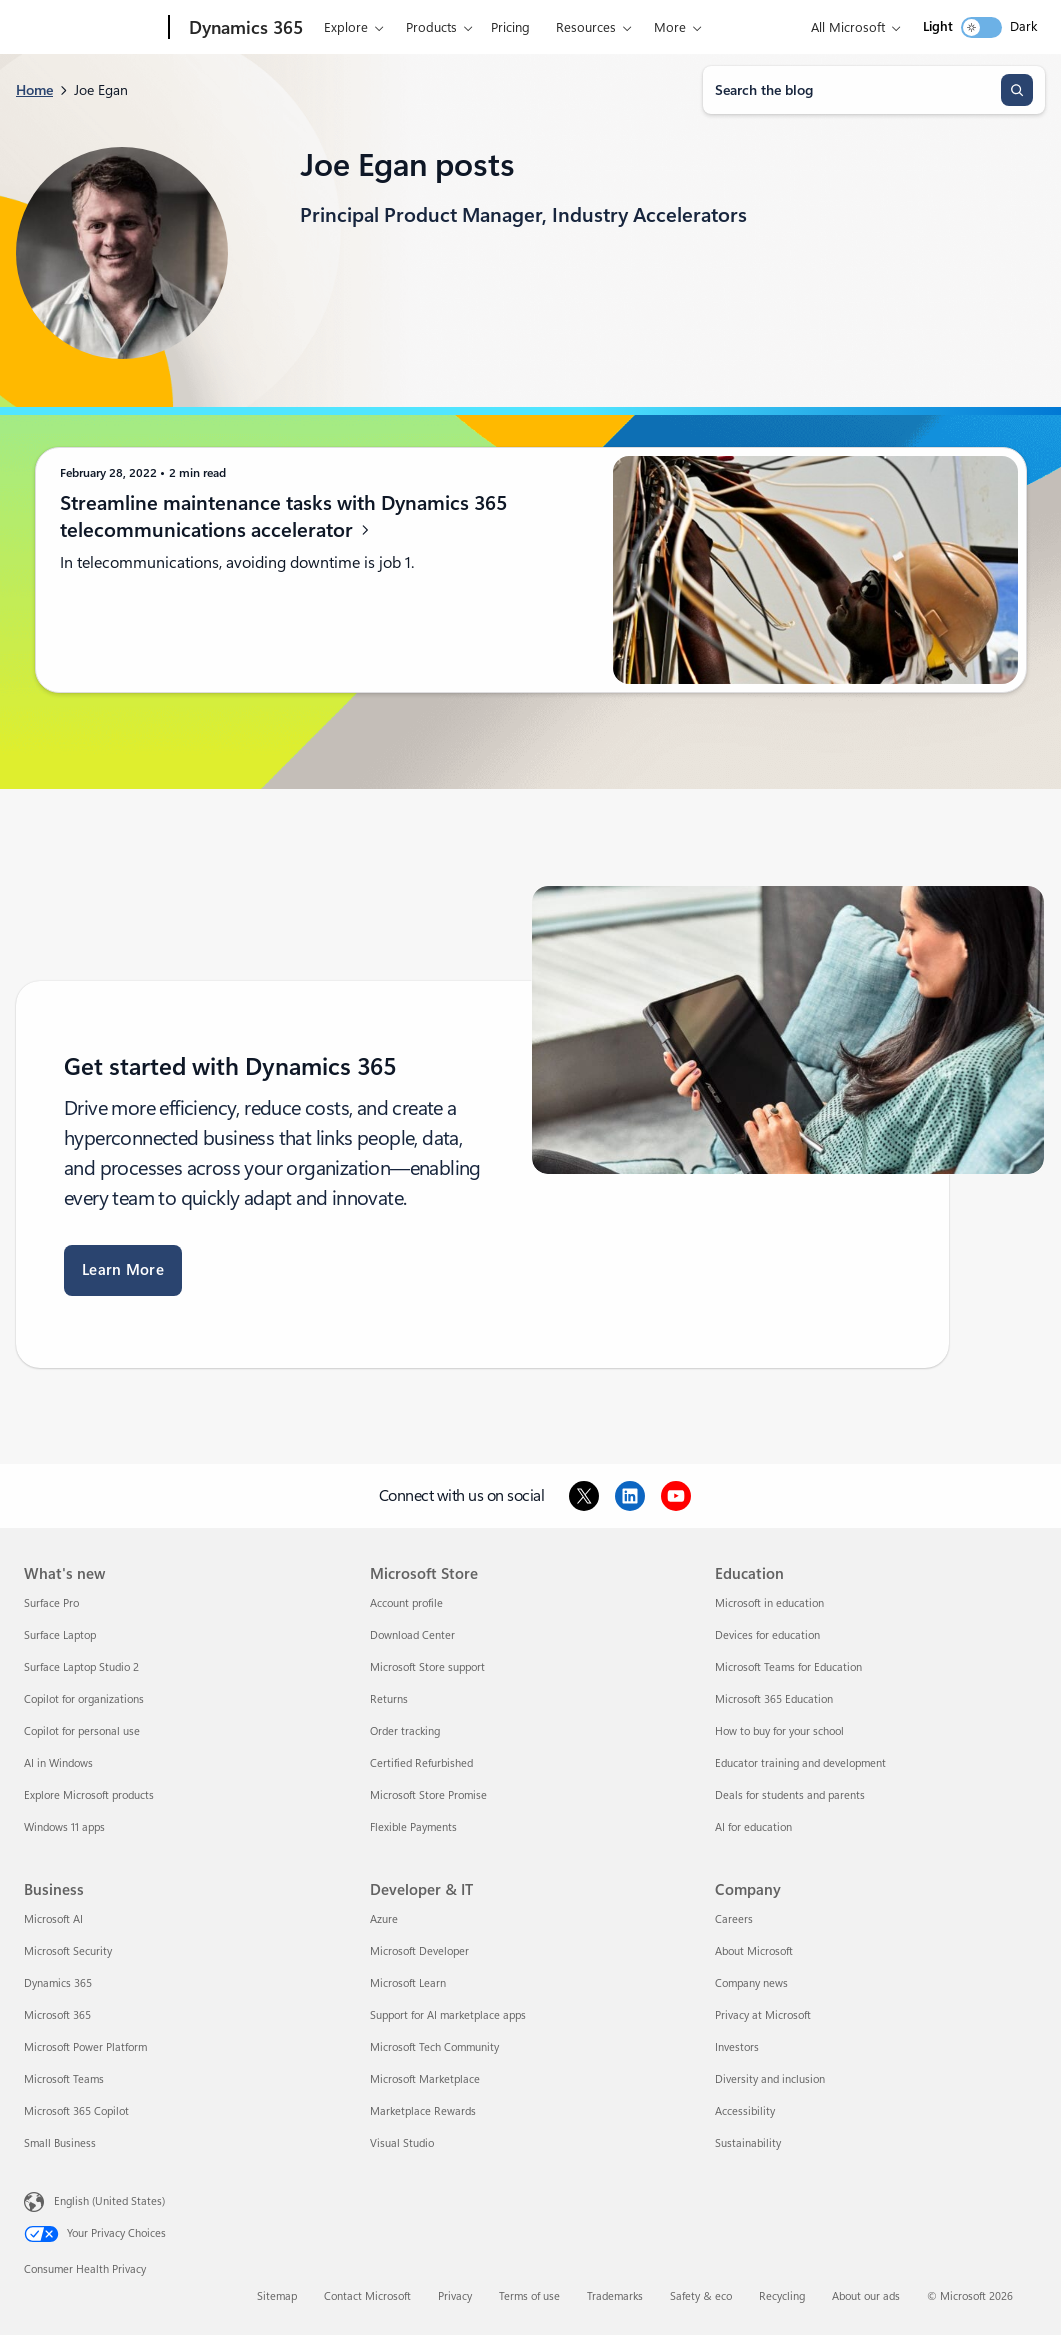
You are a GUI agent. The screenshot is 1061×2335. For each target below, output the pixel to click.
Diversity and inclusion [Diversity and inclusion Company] (770, 2079)
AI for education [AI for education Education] (753, 1827)
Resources (586, 27)
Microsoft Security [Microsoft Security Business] (68, 1951)
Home (34, 90)
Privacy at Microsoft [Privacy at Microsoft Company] (763, 2015)
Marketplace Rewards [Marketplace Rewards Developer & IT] (423, 2111)
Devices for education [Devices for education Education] (767, 1635)
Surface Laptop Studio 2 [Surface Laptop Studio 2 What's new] (81, 1667)
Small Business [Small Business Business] (60, 2143)
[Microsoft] (92, 28)
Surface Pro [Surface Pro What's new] (51, 1603)
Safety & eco (701, 2296)
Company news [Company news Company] (751, 1983)
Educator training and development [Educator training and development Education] (800, 1763)
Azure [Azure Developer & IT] (384, 1919)
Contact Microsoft (367, 2296)
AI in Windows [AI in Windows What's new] (58, 1763)
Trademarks (615, 2296)
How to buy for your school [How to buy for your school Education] (779, 1731)
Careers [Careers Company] (734, 1919)
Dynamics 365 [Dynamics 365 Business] (58, 1983)
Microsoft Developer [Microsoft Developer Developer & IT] (419, 1951)
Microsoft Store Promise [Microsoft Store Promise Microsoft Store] (428, 1795)
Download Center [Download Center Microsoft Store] (412, 1635)
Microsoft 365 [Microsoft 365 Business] (57, 2015)
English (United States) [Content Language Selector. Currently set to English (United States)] (109, 2201)
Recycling (782, 2296)
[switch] (981, 27)
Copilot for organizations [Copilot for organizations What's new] (84, 1699)
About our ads (866, 2296)
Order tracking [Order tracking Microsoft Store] (405, 1731)
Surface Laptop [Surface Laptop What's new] (60, 1635)
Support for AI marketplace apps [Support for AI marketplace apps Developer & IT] (448, 2015)
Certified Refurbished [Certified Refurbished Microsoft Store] (421, 1763)
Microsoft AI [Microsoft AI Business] (53, 1919)
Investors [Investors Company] (737, 2047)
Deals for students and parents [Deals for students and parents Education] (790, 1795)
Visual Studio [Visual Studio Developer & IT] (402, 2143)
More (670, 27)
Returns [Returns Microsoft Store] (389, 1699)
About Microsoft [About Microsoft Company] (754, 1951)
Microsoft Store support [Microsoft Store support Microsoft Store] (427, 1667)
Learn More (123, 1270)
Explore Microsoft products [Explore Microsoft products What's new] (89, 1795)
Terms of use (529, 2296)
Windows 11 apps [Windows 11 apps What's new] (64, 1827)
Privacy (455, 2296)
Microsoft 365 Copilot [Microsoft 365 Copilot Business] (76, 2111)
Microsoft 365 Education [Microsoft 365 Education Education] (774, 1699)
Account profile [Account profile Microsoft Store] (406, 1603)
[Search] (1017, 90)
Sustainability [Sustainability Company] (748, 2143)
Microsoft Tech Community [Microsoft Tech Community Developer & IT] (434, 2047)
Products (431, 27)
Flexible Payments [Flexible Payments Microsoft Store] (413, 1827)
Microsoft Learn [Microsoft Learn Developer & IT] (408, 1983)
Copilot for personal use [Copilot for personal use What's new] (82, 1731)
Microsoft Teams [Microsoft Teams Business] (64, 2079)
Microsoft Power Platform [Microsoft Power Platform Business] (85, 2047)
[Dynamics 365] (244, 28)
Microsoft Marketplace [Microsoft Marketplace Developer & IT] (425, 2079)
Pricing (510, 27)
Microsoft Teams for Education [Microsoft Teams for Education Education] (788, 1667)
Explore (346, 27)
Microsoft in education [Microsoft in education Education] (769, 1603)
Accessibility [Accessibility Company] (745, 2111)
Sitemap (277, 2296)
